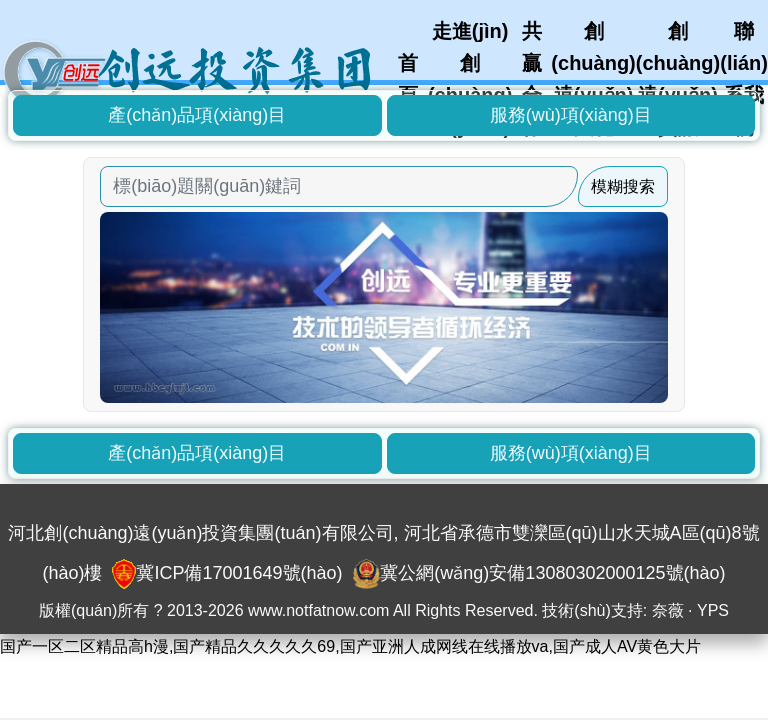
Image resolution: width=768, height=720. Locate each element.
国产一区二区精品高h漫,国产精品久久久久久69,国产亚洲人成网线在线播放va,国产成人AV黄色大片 (350, 646)
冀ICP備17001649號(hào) (239, 573)
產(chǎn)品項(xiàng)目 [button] (197, 115)
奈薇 (668, 610)
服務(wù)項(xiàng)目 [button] (571, 115)
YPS (713, 610)
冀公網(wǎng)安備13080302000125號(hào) (552, 573)
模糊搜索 (623, 186)
